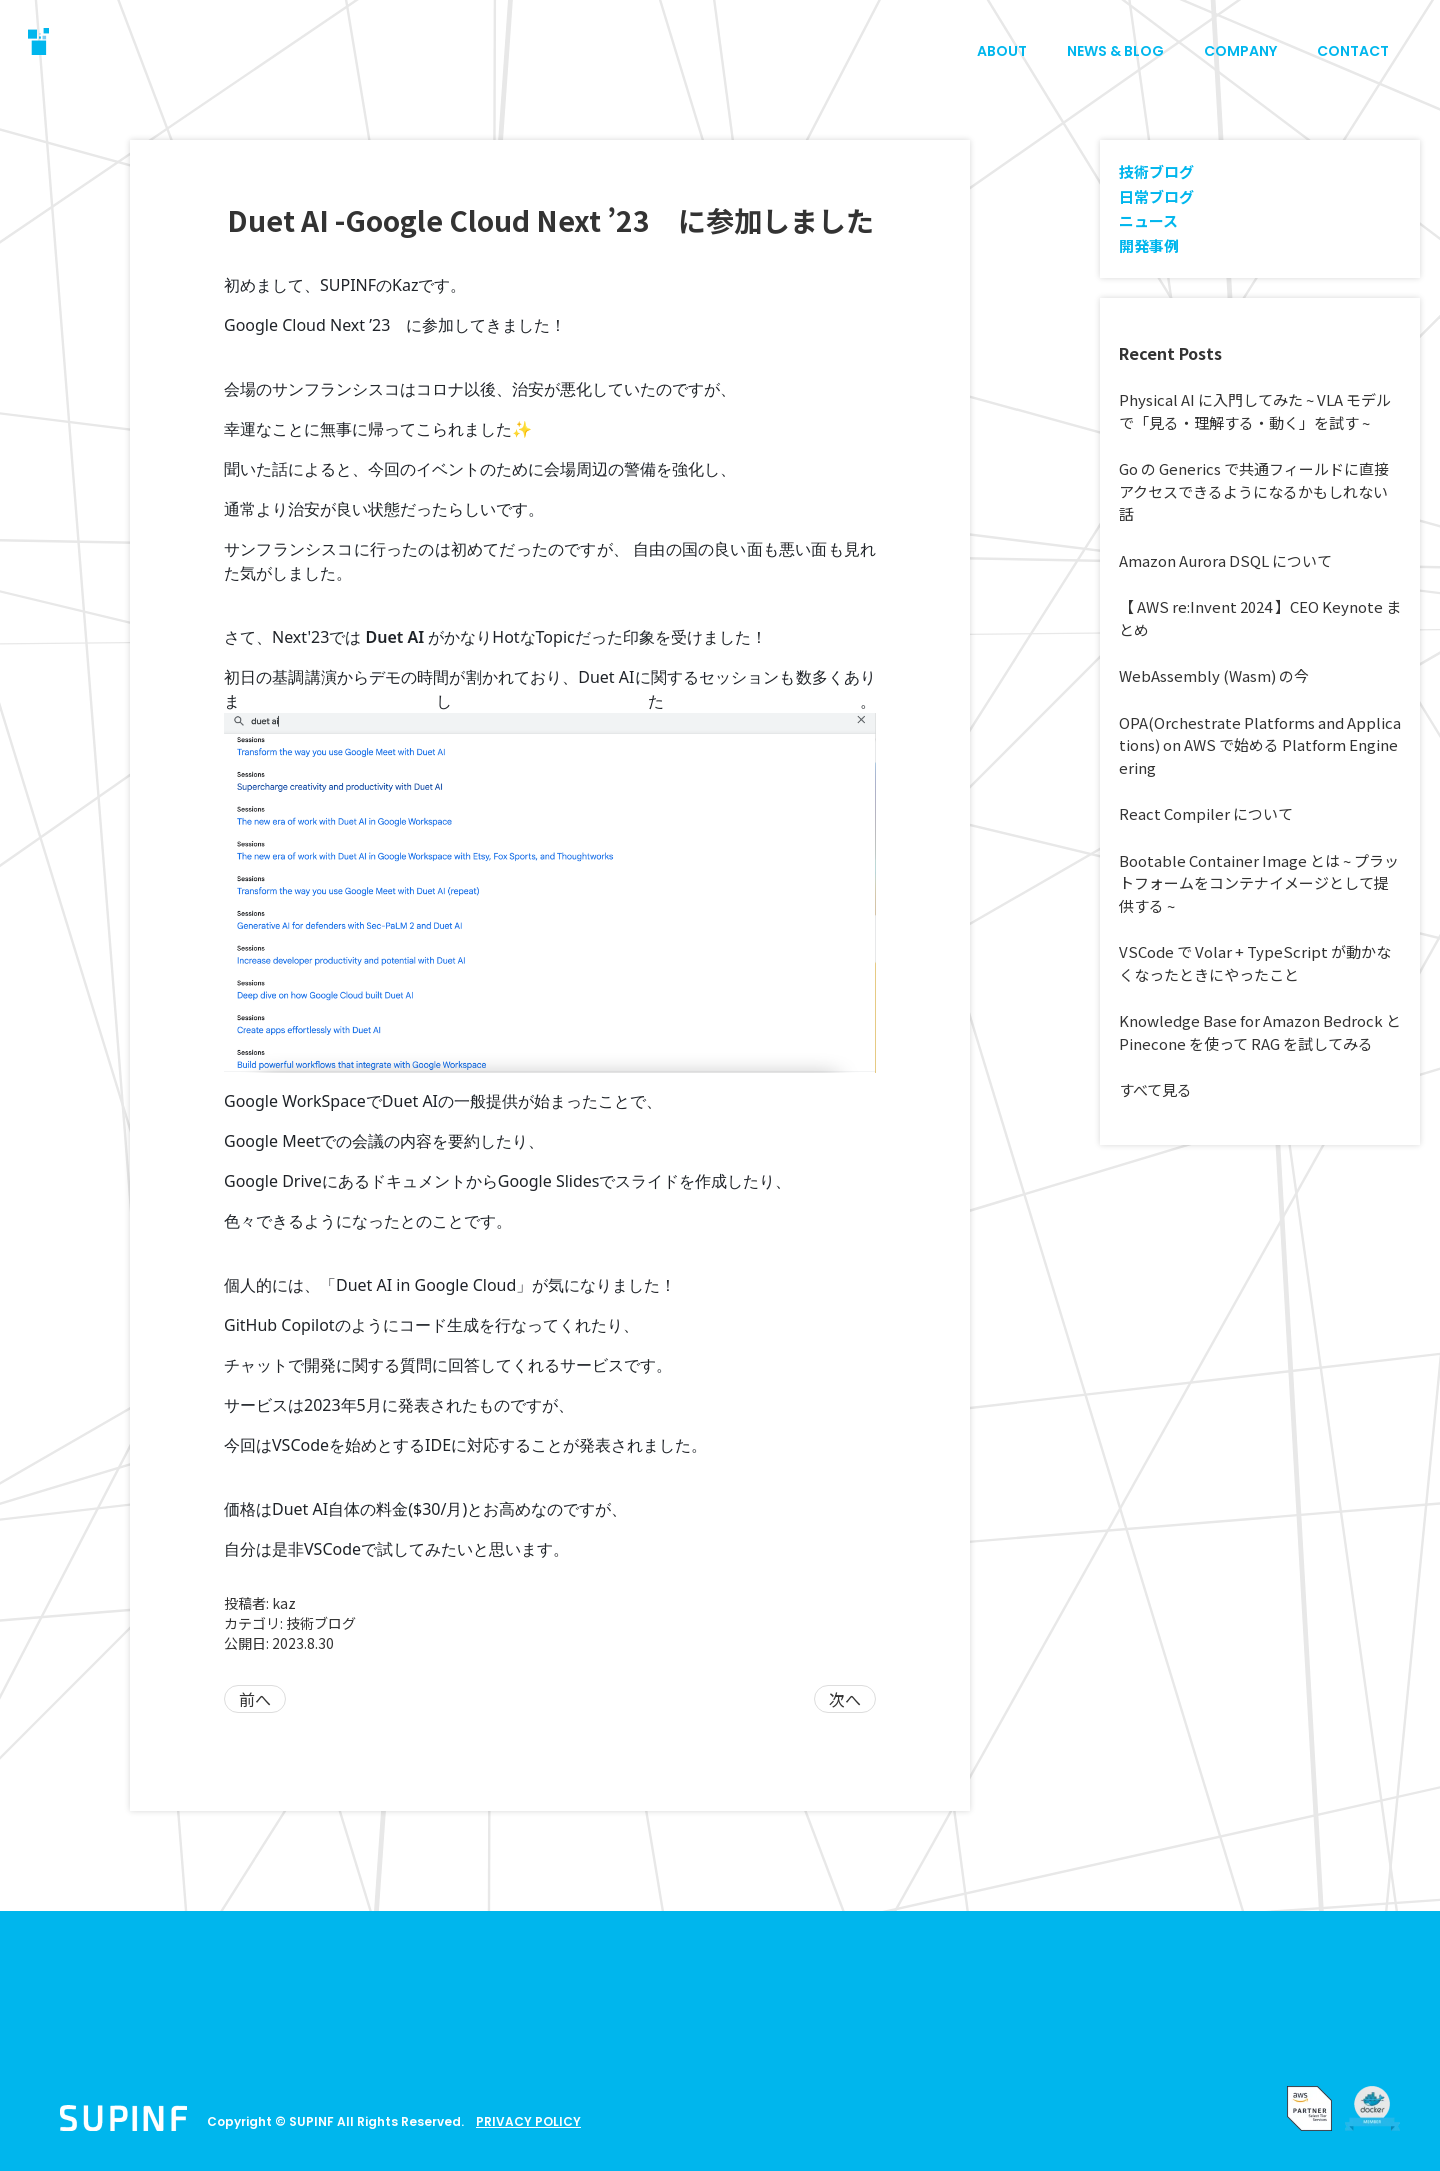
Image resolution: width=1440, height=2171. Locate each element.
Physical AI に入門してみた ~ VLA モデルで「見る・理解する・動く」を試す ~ (1255, 411)
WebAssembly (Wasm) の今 (1214, 675)
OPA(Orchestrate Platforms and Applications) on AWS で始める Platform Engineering (1260, 745)
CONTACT (1353, 51)
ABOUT (1002, 51)
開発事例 (1149, 245)
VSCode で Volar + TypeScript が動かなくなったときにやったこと (1255, 963)
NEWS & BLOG (1115, 51)
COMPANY (1240, 51)
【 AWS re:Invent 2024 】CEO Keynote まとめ (1260, 618)
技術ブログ (321, 1623)
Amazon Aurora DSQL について (1225, 560)
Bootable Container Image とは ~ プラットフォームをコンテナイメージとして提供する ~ (1259, 883)
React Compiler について (1206, 813)
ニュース (1148, 220)
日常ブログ (1156, 196)
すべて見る (1155, 1089)
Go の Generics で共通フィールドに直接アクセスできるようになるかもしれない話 (1254, 491)
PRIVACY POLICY (528, 2121)
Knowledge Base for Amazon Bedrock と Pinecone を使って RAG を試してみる (1260, 1032)
